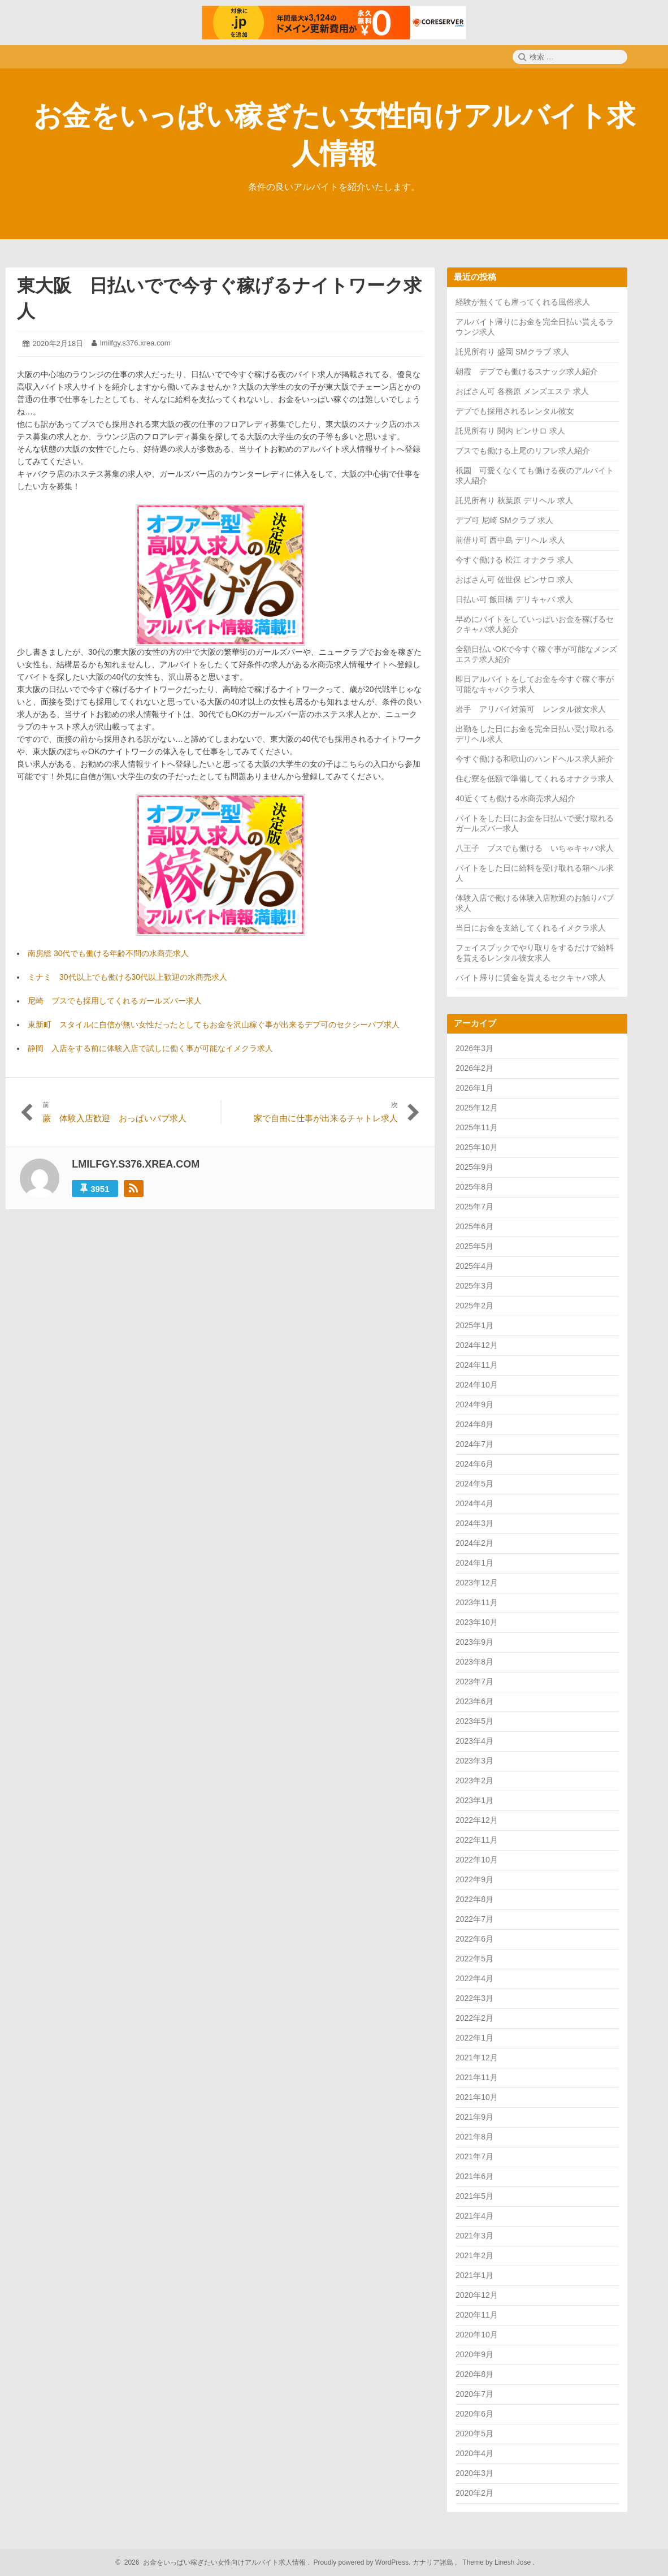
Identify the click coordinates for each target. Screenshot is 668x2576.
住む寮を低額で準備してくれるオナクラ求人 (535, 778)
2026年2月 (474, 1068)
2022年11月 (477, 1839)
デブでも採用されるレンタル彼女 (515, 411)
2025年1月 (474, 1325)
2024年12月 (477, 1345)
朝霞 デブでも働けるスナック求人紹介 (527, 371)
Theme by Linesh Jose (498, 2562)
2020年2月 (474, 2492)
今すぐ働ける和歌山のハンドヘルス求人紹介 (535, 758)
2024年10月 (477, 1384)
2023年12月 (477, 1582)
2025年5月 (474, 1246)
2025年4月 (474, 1265)
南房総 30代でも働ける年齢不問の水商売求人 (108, 953)
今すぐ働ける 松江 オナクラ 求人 (514, 559)
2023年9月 (474, 1641)
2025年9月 (474, 1167)
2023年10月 (477, 1622)
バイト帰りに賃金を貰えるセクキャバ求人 (531, 977)
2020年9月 (474, 2354)
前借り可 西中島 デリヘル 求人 (510, 539)
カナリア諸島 (434, 2562)
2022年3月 (474, 1998)
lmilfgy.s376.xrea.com (135, 343)
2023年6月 (474, 1701)
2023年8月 (474, 1661)
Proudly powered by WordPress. (362, 2562)
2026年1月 (474, 1087)
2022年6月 (474, 1938)
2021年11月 (477, 2077)
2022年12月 (477, 1820)
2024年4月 (474, 1503)
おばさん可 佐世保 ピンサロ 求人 (514, 579)
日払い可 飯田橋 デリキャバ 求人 (514, 599)
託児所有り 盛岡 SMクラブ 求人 (512, 351)
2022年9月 (474, 1879)
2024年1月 (474, 1562)
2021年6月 (474, 2176)
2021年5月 (474, 2196)
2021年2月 (474, 2255)
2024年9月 (474, 1404)
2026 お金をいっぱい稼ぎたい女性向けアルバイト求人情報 (213, 2562)
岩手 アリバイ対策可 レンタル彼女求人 (531, 709)
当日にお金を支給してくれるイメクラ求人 (531, 927)
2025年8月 (474, 1186)
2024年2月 (474, 1543)
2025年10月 (477, 1147)
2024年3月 (474, 1523)
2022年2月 (474, 2017)
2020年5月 (474, 2433)
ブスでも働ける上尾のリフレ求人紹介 (523, 450)
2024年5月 (474, 1483)
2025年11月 (477, 1127)
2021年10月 (477, 2097)
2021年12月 (477, 2057)
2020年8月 (474, 2374)
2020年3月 (474, 2473)
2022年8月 (474, 1899)
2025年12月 (477, 1107)
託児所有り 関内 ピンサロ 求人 (510, 430)
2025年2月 (474, 1305)
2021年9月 (474, 2116)
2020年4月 (474, 2453)
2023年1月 (474, 1800)
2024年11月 (477, 1364)
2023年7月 (474, 1681)
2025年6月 (474, 1226)
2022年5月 (474, 1958)
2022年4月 (474, 1978)
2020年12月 (477, 2295)
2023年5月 (474, 1721)
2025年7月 (474, 1206)
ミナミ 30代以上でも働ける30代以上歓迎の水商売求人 (127, 977)
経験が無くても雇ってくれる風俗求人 (523, 301)
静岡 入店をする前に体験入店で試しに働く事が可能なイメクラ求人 (150, 1048)
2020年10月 (477, 2334)
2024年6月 (474, 1463)
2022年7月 (474, 1919)
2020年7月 (474, 2393)
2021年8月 (474, 2136)
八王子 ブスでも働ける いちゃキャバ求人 (535, 848)
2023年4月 (474, 1740)
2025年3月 (474, 1285)
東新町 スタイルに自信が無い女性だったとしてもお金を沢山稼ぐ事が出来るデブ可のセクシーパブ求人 (214, 1024)
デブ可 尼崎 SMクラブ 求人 (504, 520)
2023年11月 (477, 1602)
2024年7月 (474, 1444)
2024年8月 (474, 1424)
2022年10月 (477, 1859)
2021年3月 (474, 2235)
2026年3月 (474, 1048)
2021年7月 (474, 2156)
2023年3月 (474, 1760)
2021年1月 (474, 2275)
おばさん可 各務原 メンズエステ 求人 (522, 391)
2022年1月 (474, 2037)
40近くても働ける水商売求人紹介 (515, 798)
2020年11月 (477, 2314)
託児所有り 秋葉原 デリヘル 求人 (514, 500)
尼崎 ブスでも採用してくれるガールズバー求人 (115, 1000)
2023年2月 (474, 1780)
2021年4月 (474, 2215)
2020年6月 (474, 2413)
